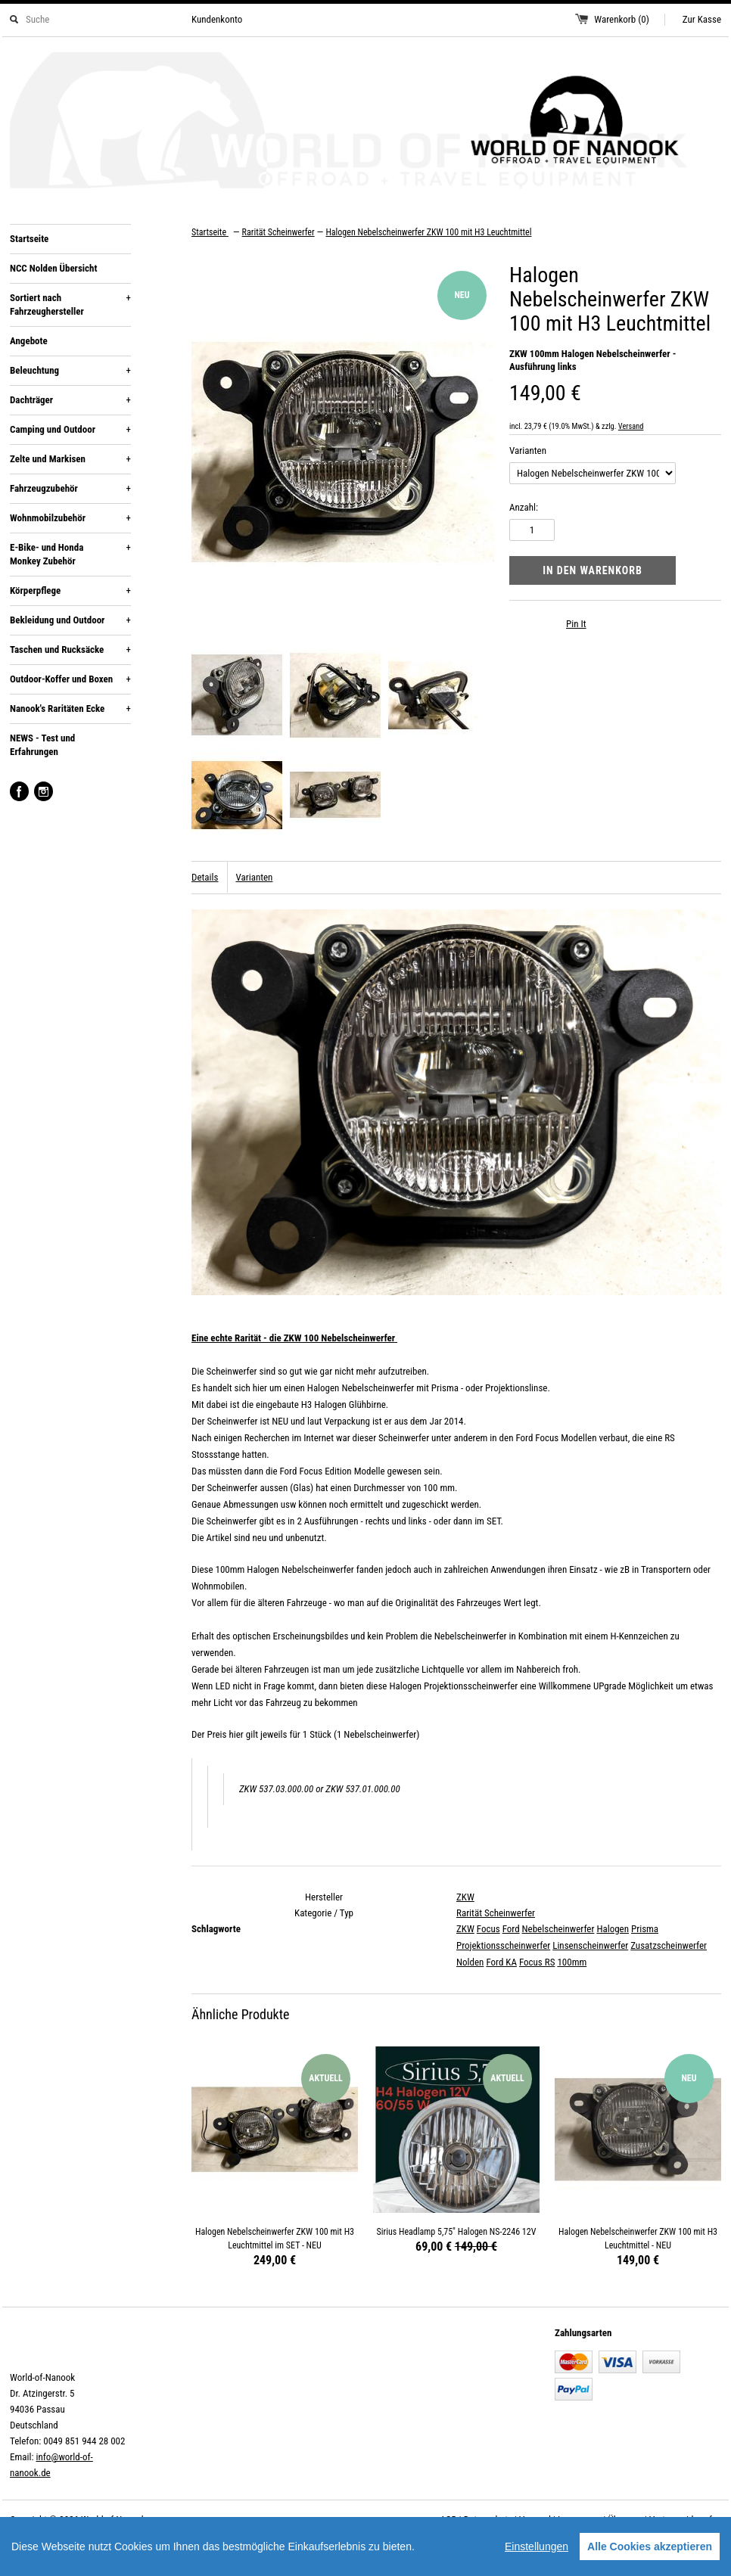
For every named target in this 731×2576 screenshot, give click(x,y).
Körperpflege (70, 591)
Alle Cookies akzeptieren (649, 2546)
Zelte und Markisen (70, 459)
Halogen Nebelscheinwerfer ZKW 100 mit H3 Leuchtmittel (428, 232)
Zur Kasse (702, 19)
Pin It (576, 623)
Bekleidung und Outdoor (70, 620)
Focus (488, 1928)
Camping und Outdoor (70, 430)
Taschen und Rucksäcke (70, 650)
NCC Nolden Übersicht (53, 268)
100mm (571, 1962)
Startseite (29, 238)
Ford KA (501, 1962)
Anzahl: (523, 507)
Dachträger (70, 400)
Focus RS (537, 1962)
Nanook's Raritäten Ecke (70, 709)
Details (204, 877)
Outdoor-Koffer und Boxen (70, 679)
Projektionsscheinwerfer (503, 1945)
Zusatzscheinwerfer (668, 1945)
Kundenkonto (216, 19)
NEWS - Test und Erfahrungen (42, 744)
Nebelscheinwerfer (558, 1928)
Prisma (644, 1928)
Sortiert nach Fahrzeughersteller (70, 304)
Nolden (470, 1962)
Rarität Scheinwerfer (495, 1913)
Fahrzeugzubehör (70, 489)
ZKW (465, 1897)
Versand (631, 426)
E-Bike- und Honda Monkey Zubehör (70, 554)
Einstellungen (536, 2546)
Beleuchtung (70, 371)
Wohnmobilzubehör (70, 518)
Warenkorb (621, 19)
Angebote (29, 340)
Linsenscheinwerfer (590, 1945)
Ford (511, 1928)
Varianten (527, 450)
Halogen (612, 1928)
